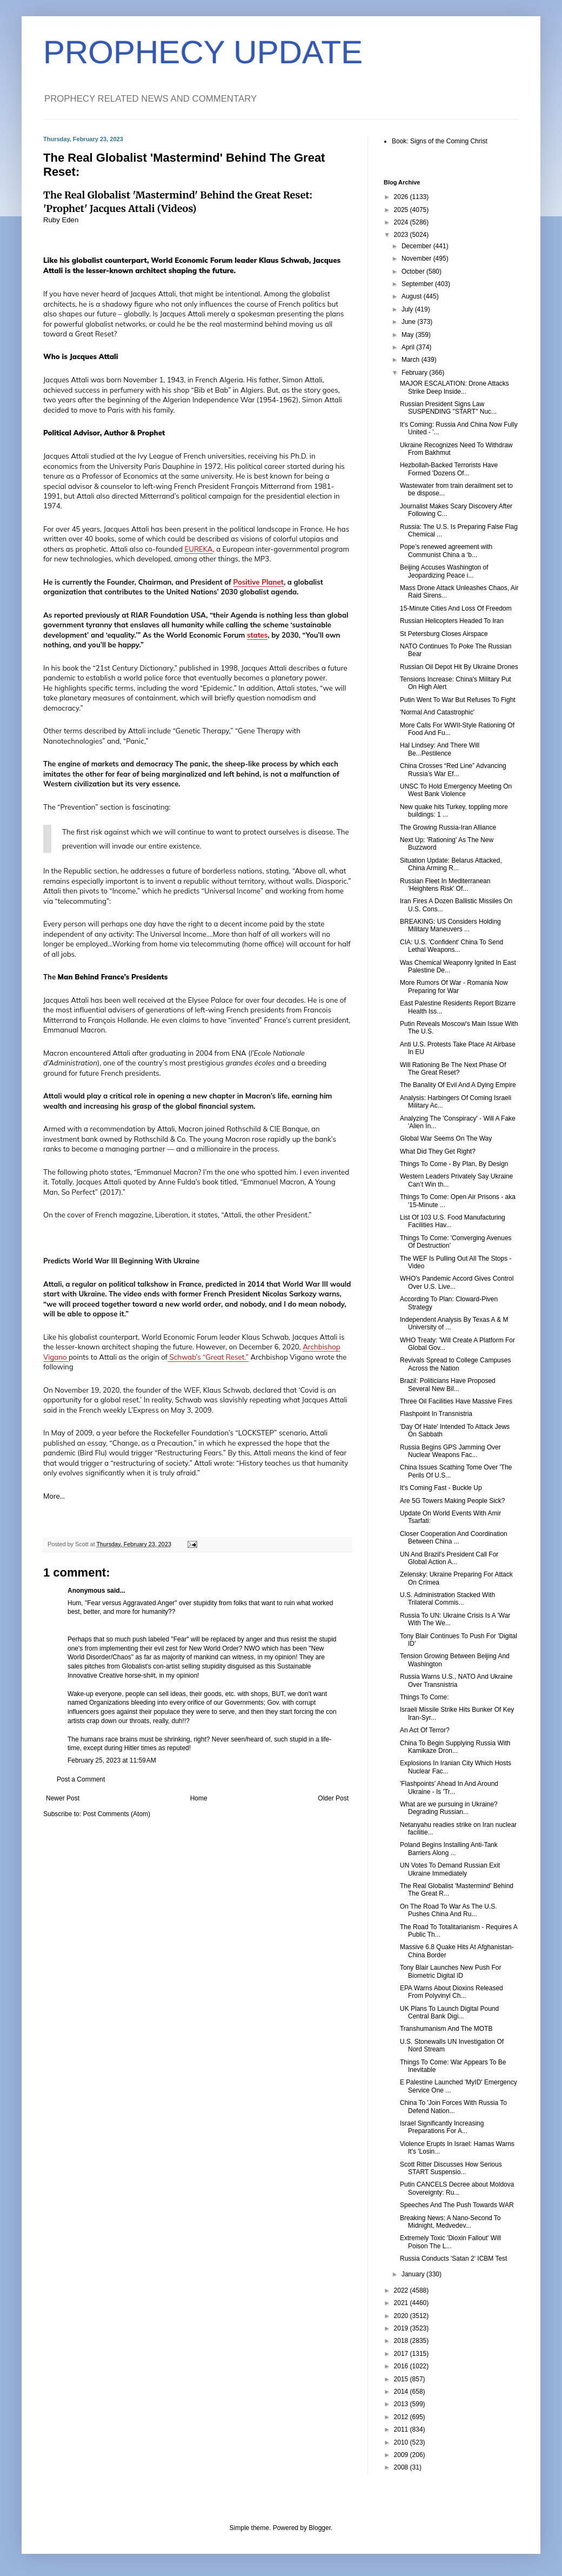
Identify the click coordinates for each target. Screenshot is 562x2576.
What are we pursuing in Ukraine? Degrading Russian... (449, 1808)
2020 (402, 2316)
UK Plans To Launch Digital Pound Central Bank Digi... (449, 2012)
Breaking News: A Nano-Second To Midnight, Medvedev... (450, 2221)
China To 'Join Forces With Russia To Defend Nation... (453, 2106)
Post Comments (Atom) (116, 1814)
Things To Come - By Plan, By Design (454, 1164)
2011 (402, 2429)
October (414, 271)
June (409, 322)
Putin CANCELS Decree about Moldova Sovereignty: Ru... (457, 2188)
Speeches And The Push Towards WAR (457, 2205)
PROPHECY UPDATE (203, 52)
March (412, 359)
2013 (402, 2404)
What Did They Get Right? (438, 1151)
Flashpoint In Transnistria (436, 1414)
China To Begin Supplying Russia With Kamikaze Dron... (455, 1746)
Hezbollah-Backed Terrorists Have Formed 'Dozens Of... (449, 468)
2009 (402, 2455)
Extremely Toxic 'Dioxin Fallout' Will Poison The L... (450, 2241)
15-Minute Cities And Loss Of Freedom (456, 608)
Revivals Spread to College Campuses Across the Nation (455, 1364)
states (257, 635)
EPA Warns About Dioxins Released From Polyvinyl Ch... (451, 1991)
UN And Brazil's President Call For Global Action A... (449, 1558)
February (415, 372)
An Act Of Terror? (425, 1730)
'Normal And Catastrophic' (437, 712)
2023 (402, 235)
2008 (402, 2467)
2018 (402, 2341)
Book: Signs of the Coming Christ (439, 141)
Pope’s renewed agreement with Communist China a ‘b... (446, 550)
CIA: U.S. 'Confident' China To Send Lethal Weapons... (451, 945)
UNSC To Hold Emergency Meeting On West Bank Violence (456, 790)
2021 (402, 2303)
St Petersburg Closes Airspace (444, 634)
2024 (402, 222)
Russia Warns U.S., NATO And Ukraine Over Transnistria (456, 1680)
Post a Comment (81, 1779)
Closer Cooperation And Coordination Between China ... (453, 1537)
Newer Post (62, 1798)
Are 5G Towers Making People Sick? (452, 1501)
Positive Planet (258, 582)
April (409, 347)
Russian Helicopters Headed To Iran (452, 621)
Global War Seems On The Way (446, 1138)
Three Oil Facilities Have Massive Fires (456, 1401)
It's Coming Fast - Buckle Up (441, 1488)
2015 (402, 2379)
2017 (402, 2354)
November (417, 258)
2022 (402, 2290)
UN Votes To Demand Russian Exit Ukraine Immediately (450, 1869)
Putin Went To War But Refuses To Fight (458, 700)
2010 (402, 2442)
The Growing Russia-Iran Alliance (448, 827)
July (408, 309)
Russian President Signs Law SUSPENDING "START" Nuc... (448, 407)
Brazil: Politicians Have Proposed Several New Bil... (448, 1384)
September (418, 284)
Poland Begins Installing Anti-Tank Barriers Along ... (449, 1848)
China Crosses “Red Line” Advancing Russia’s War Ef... (453, 769)
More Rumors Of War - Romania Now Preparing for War (454, 986)
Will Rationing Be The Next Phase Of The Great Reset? (453, 1068)
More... (54, 1496)
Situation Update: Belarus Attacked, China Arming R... (451, 864)
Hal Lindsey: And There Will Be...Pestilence (439, 749)
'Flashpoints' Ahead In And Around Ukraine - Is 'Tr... (449, 1787)
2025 (402, 210)
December (417, 246)
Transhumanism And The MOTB (446, 2028)
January (414, 2274)
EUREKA (199, 549)
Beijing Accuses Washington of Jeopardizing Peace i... (444, 571)
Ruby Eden (60, 220)
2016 (402, 2366)
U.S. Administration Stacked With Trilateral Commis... (447, 1598)
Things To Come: (424, 1697)
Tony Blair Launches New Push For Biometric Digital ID (450, 1971)
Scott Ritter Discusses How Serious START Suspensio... (451, 2168)
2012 (402, 2417)
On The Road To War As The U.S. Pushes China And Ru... (448, 1910)
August (413, 296)
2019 (402, 2328)
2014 (402, 2391)
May (409, 335)
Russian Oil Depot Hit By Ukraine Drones (459, 667)
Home (199, 1798)
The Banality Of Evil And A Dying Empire (458, 1085)
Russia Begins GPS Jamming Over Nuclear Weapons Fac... (450, 1451)
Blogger (320, 2528)
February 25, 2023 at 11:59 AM (112, 1760)
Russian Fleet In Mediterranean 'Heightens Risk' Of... (445, 884)
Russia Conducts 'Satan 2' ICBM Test (453, 2258)
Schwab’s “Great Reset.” (208, 1357)
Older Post (333, 1798)
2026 (402, 197)
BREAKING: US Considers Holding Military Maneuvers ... (450, 925)
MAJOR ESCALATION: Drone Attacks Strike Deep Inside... (454, 387)
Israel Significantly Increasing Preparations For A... (442, 2127)
